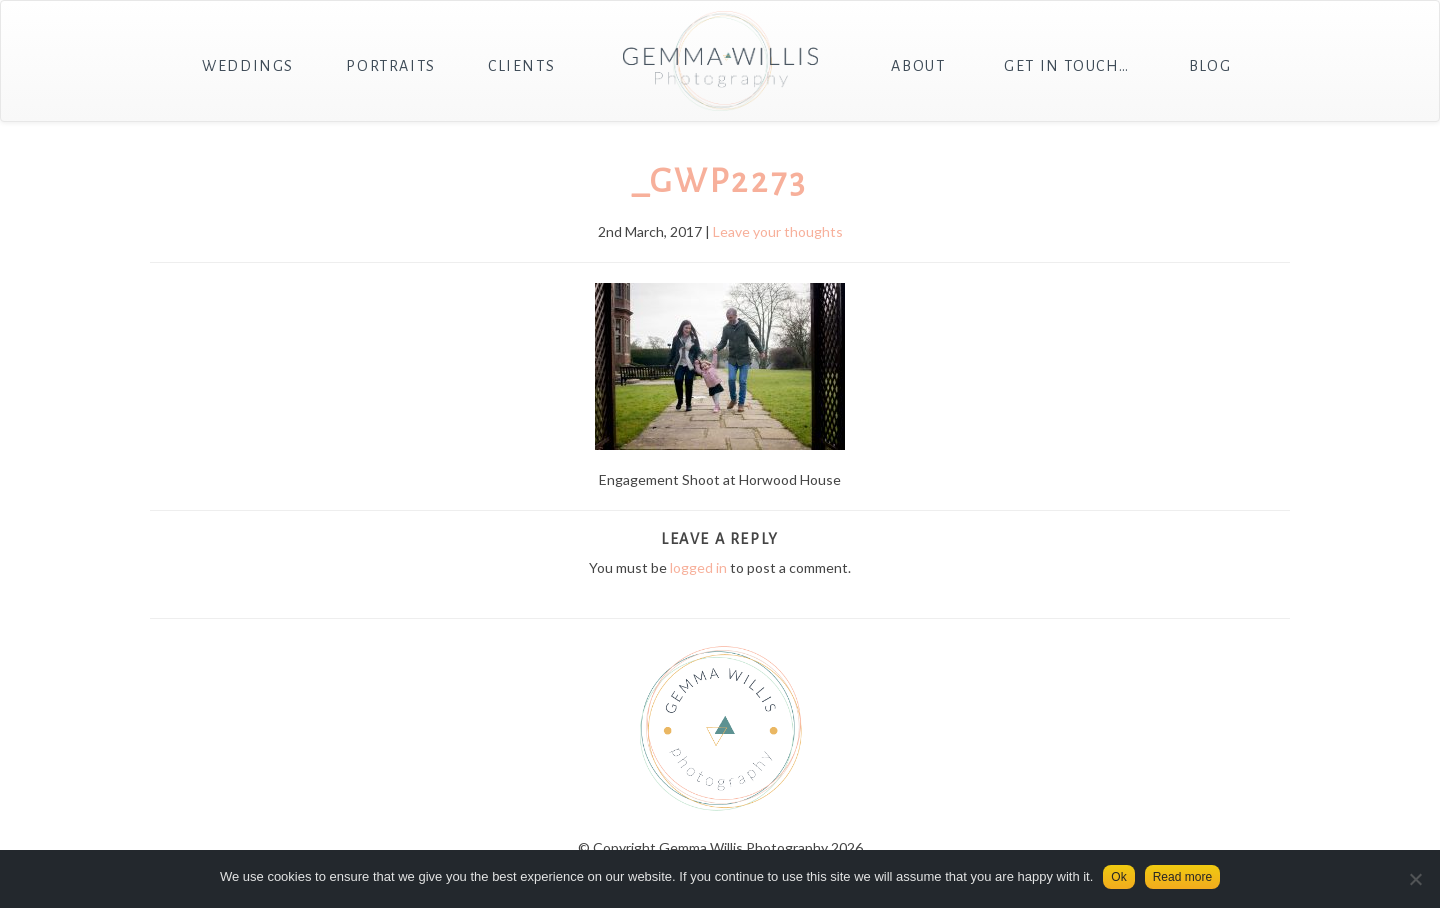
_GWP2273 (720, 181)
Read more (1182, 877)
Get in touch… (1067, 66)
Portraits (390, 66)
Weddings (248, 66)
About (918, 66)
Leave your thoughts (778, 231)
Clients (521, 66)
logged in (698, 567)
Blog (1210, 66)
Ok (1118, 877)
